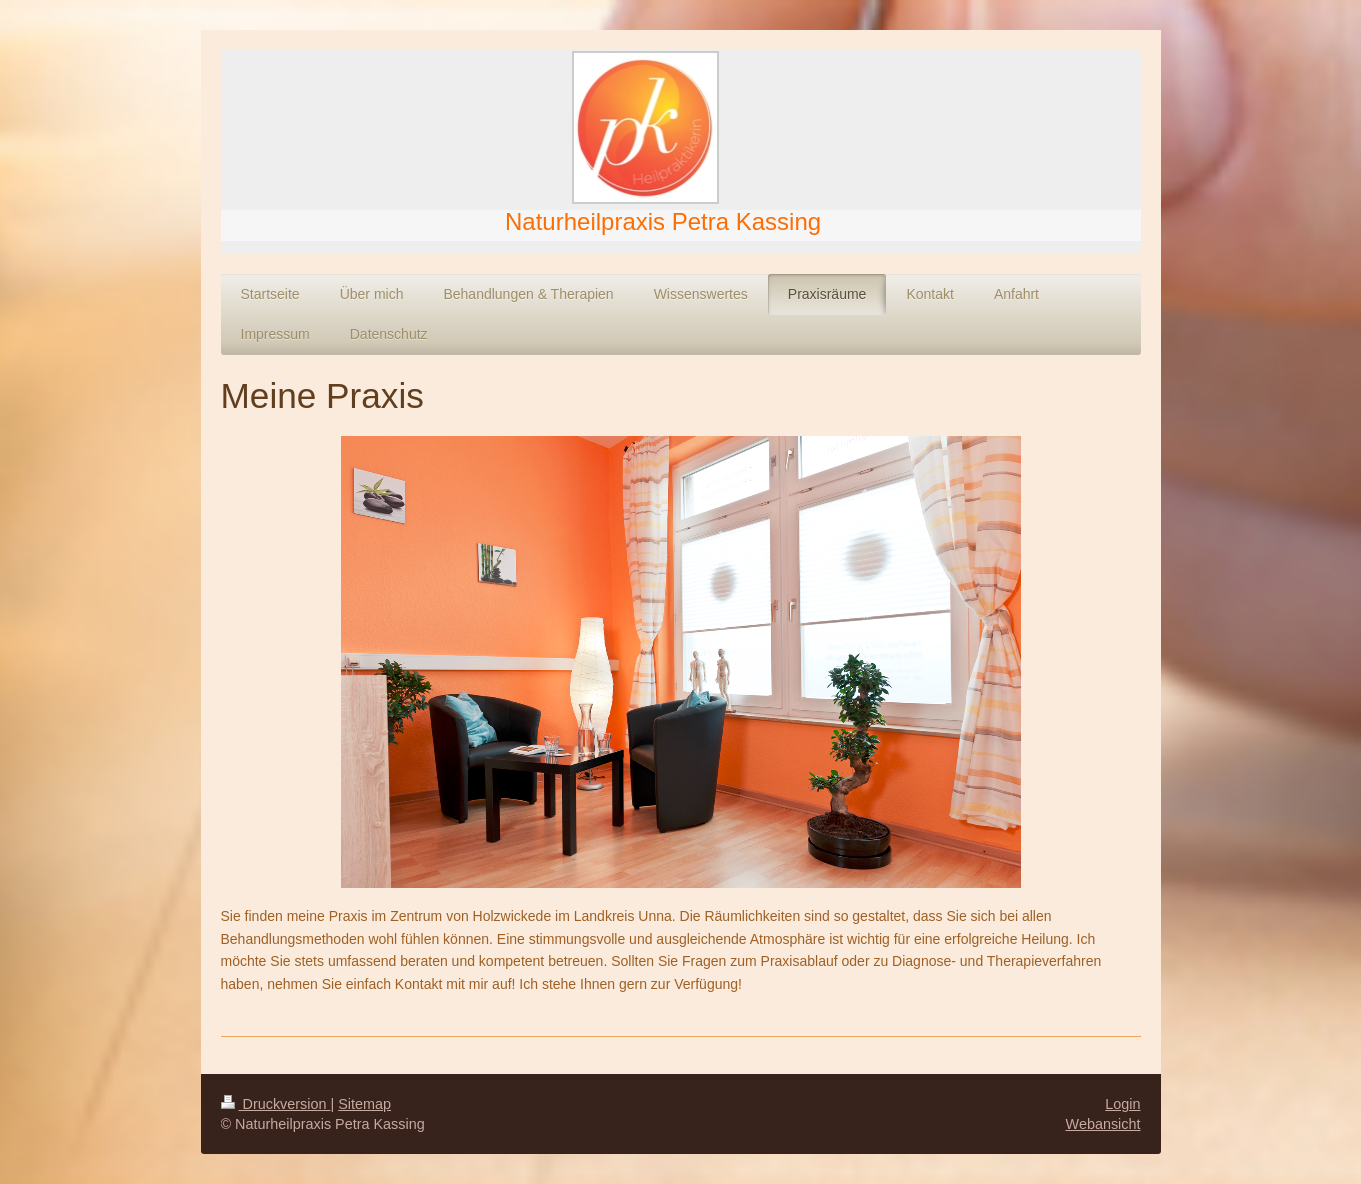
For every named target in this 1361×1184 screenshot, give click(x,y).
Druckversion (276, 1104)
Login (1122, 1104)
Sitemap (364, 1104)
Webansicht (1103, 1124)
